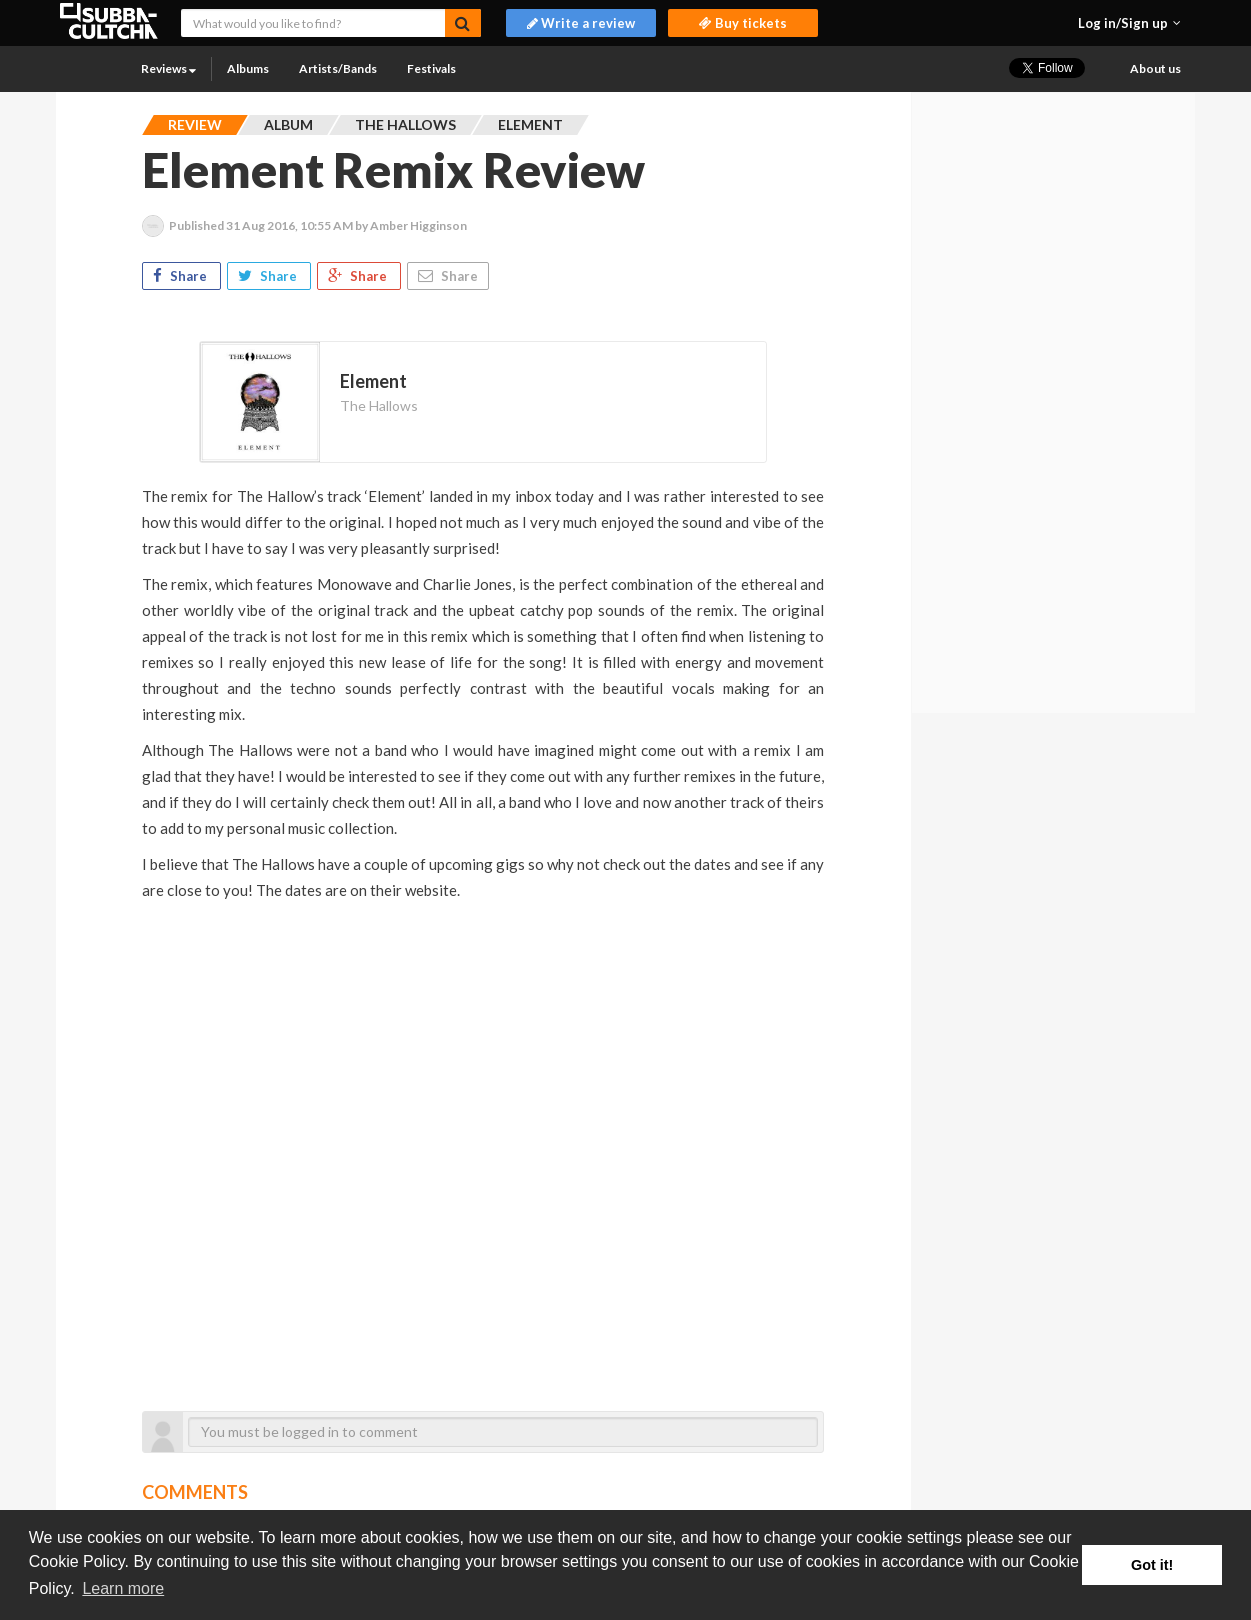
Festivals (431, 68)
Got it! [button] (1152, 1565)
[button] (1129, 23)
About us (1155, 68)
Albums (248, 68)
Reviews (168, 68)
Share (181, 276)
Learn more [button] (123, 1588)
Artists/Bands (338, 68)
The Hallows (379, 405)
